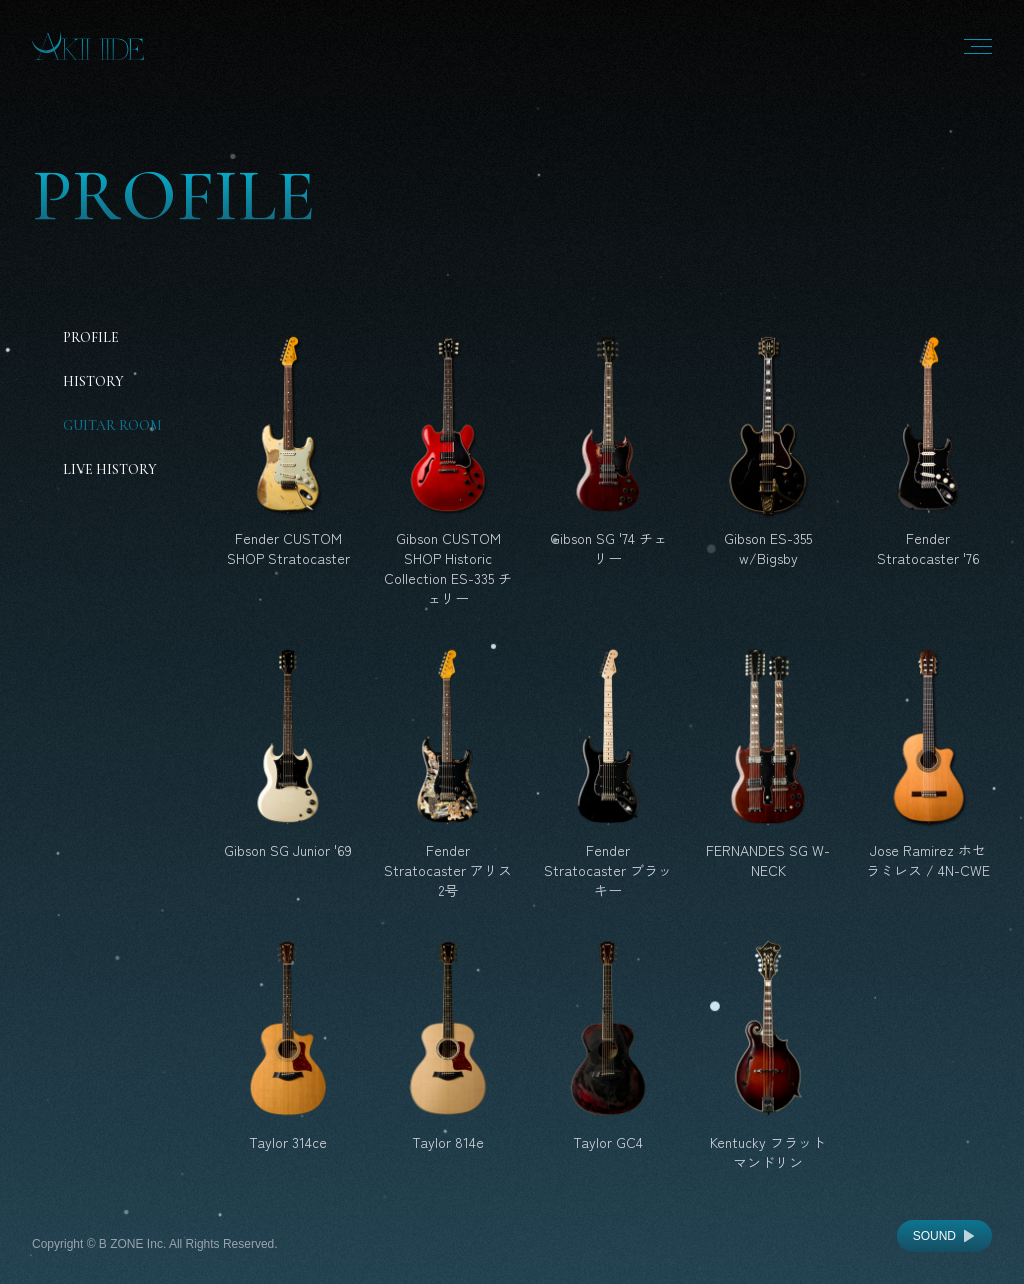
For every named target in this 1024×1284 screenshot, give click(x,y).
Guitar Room (112, 425)
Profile (91, 337)
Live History (110, 469)
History (93, 381)
